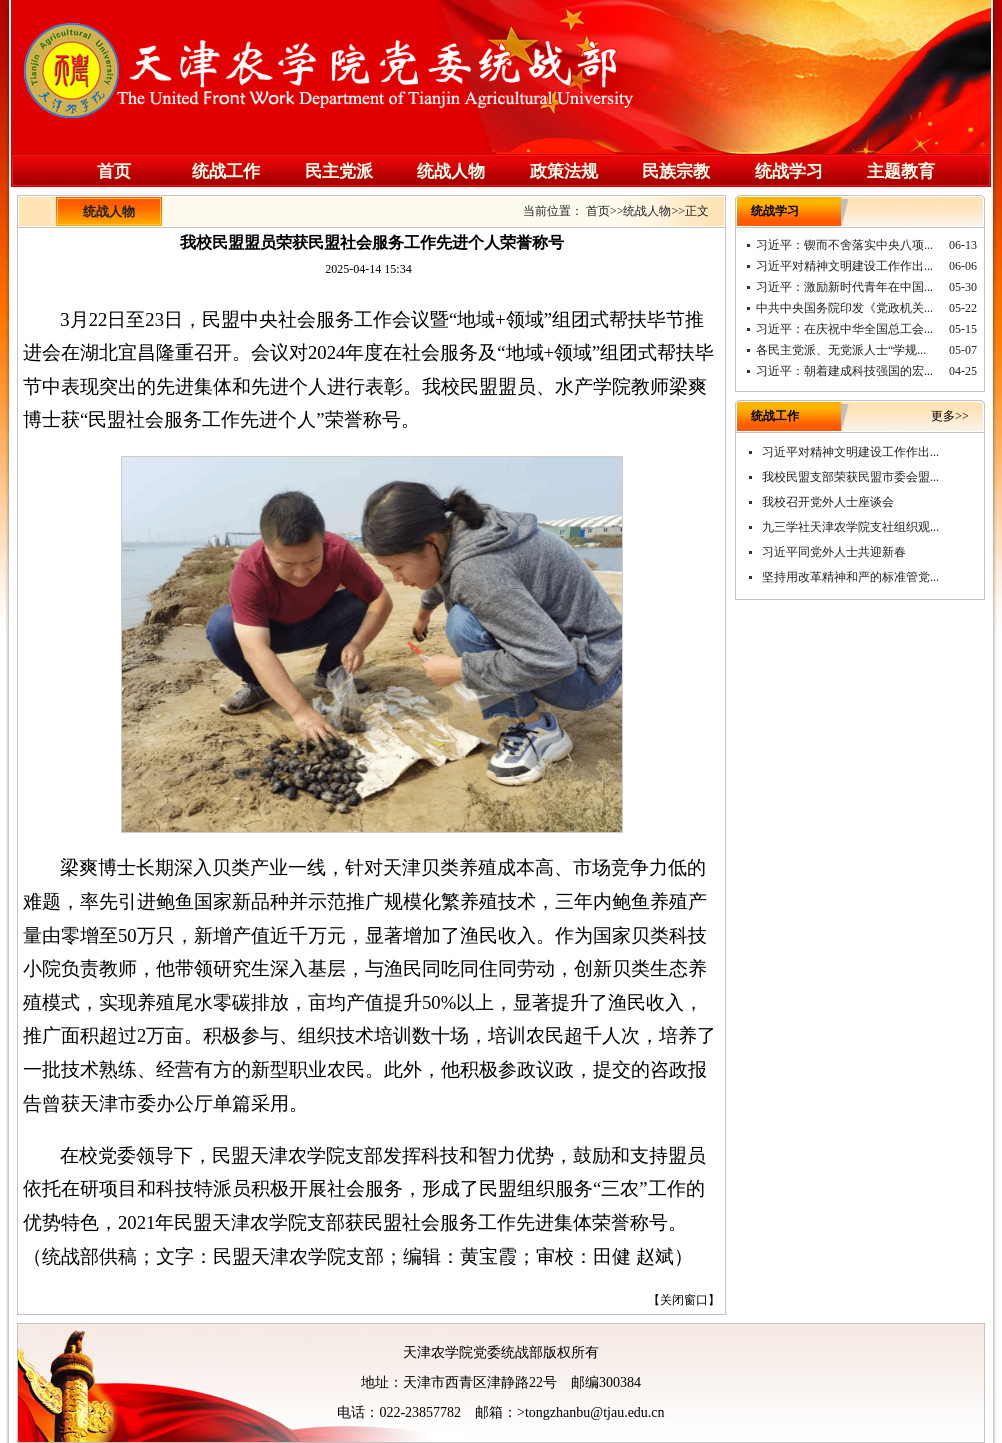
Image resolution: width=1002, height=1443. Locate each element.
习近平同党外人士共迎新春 (834, 552)
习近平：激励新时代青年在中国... (844, 287)
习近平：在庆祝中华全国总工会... (844, 329)
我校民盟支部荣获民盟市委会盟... (850, 477)
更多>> (950, 416)
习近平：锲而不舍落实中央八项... (844, 245)
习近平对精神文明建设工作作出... (844, 266)
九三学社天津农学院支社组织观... (850, 527)
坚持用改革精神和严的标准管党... (850, 577)
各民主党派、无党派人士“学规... (841, 350)
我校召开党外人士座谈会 (828, 502)
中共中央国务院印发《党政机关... (844, 308)
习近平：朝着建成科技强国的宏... (844, 371)
